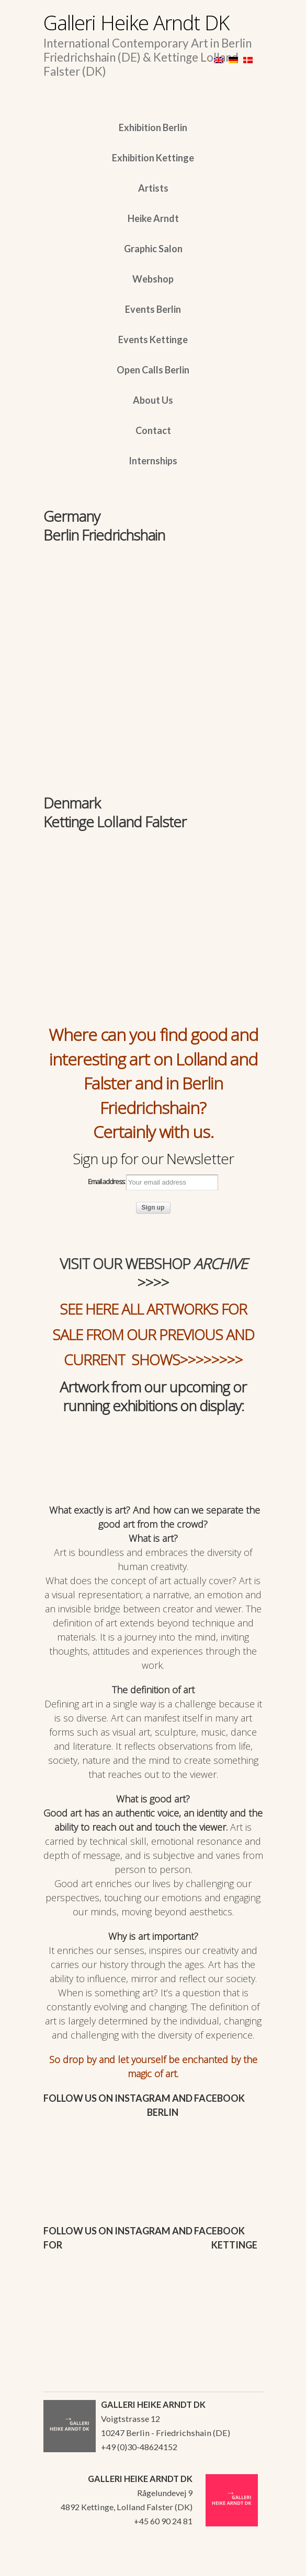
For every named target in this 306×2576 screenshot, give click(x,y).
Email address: (153, 1182)
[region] (153, 612)
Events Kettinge (153, 339)
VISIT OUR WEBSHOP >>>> (153, 1273)
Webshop (153, 279)
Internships (153, 460)
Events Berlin (153, 309)
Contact (153, 430)
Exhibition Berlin (153, 127)
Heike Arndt (153, 218)
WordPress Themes (243, 2565)
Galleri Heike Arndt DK (136, 22)
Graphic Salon (153, 248)
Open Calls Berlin (153, 370)
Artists (153, 188)
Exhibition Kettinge (153, 157)
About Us (153, 400)
